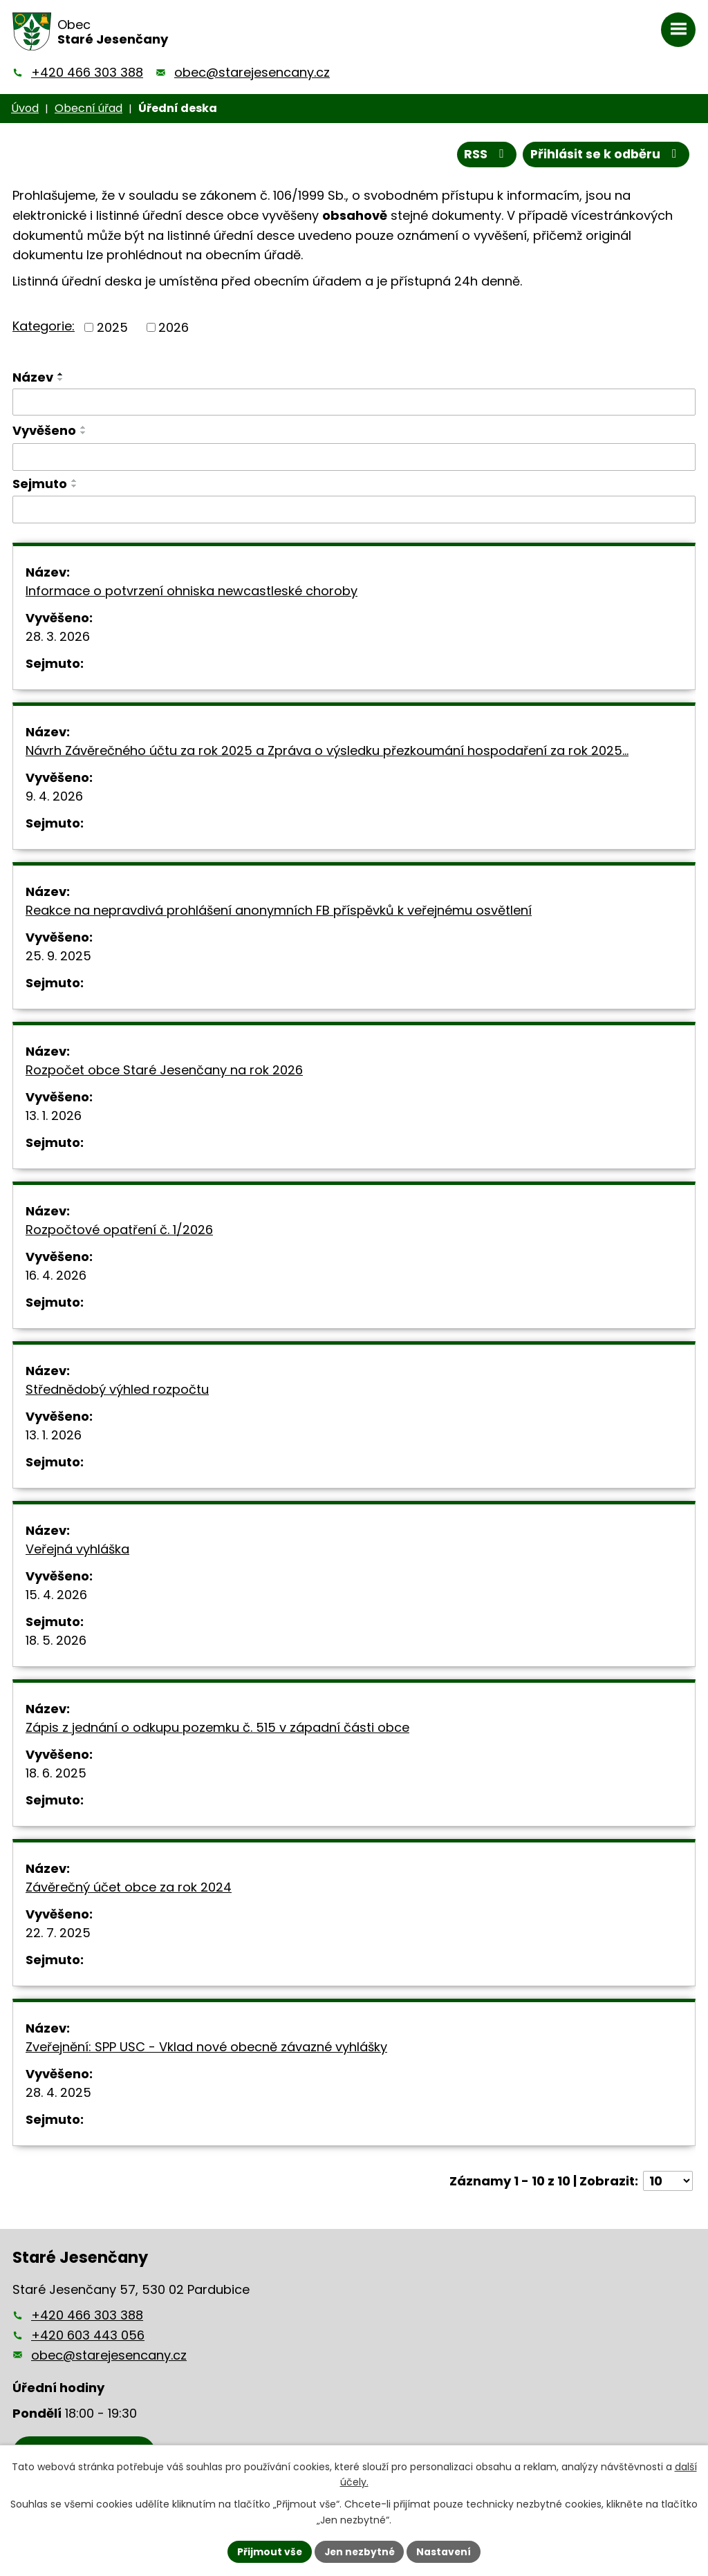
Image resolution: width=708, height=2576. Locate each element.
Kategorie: (43, 326)
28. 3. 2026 (58, 637)
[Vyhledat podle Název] (354, 402)
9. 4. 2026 (54, 796)
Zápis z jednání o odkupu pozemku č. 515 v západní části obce (217, 1728)
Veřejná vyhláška (77, 1549)
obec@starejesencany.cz (252, 72)
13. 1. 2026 (54, 1116)
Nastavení (445, 2551)
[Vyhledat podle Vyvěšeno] (354, 457)
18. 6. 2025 (56, 1773)
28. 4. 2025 (58, 2093)
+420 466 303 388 (87, 72)
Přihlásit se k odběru (605, 154)
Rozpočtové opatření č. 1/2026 (119, 1230)
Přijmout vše (268, 2551)
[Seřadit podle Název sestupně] (60, 379)
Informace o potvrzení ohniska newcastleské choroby (191, 591)
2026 (173, 327)
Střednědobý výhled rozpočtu (117, 1390)
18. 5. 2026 (56, 1641)
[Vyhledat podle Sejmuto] (354, 509)
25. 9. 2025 (58, 956)
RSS (484, 154)
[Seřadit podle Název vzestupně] (60, 374)
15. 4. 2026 (56, 1595)
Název (32, 377)
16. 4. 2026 (56, 1276)
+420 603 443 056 (88, 2335)
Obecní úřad (88, 108)
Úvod (25, 108)
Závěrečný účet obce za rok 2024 (129, 1887)
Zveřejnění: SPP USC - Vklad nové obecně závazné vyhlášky (206, 2047)
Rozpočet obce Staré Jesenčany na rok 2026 (164, 1070)
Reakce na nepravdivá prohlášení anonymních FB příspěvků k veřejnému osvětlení (279, 911)
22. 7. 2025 (58, 1933)
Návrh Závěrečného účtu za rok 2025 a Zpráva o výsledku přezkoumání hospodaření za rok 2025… (327, 751)
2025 (112, 327)
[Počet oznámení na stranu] (668, 2182)
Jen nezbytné (359, 2551)
